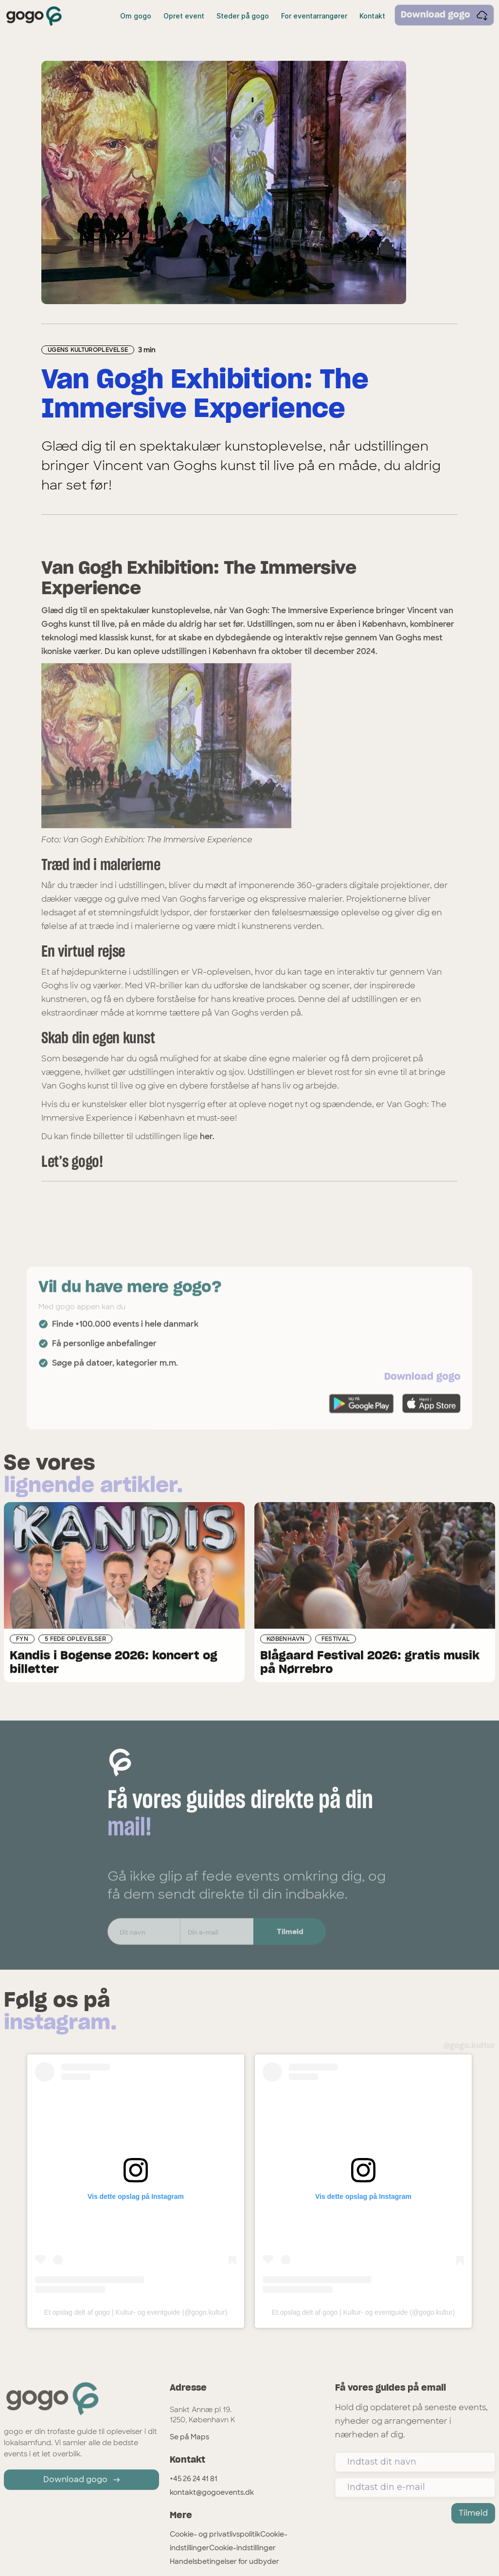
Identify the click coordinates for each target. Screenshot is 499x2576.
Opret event (183, 16)
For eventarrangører (314, 16)
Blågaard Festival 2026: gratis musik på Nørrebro (370, 1664)
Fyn (22, 1640)
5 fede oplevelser (75, 1640)
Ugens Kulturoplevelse (88, 350)
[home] (34, 16)
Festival (335, 1640)
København (286, 1640)
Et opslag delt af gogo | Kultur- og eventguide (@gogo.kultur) (136, 2312)
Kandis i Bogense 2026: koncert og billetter (113, 1664)
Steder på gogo (242, 16)
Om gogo (135, 16)
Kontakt (372, 16)
